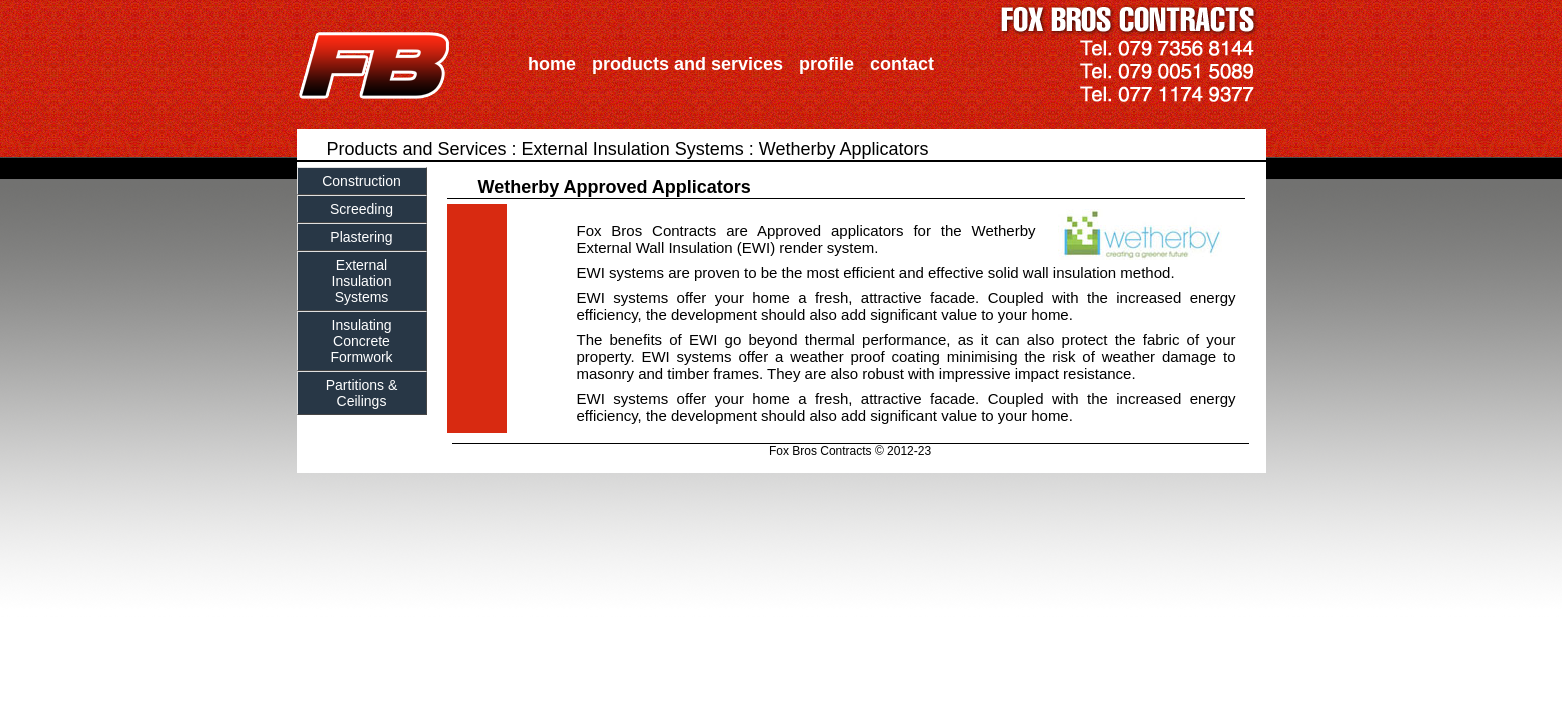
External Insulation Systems (633, 149)
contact (902, 64)
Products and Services (417, 149)
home (552, 64)
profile (826, 64)
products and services (687, 64)
